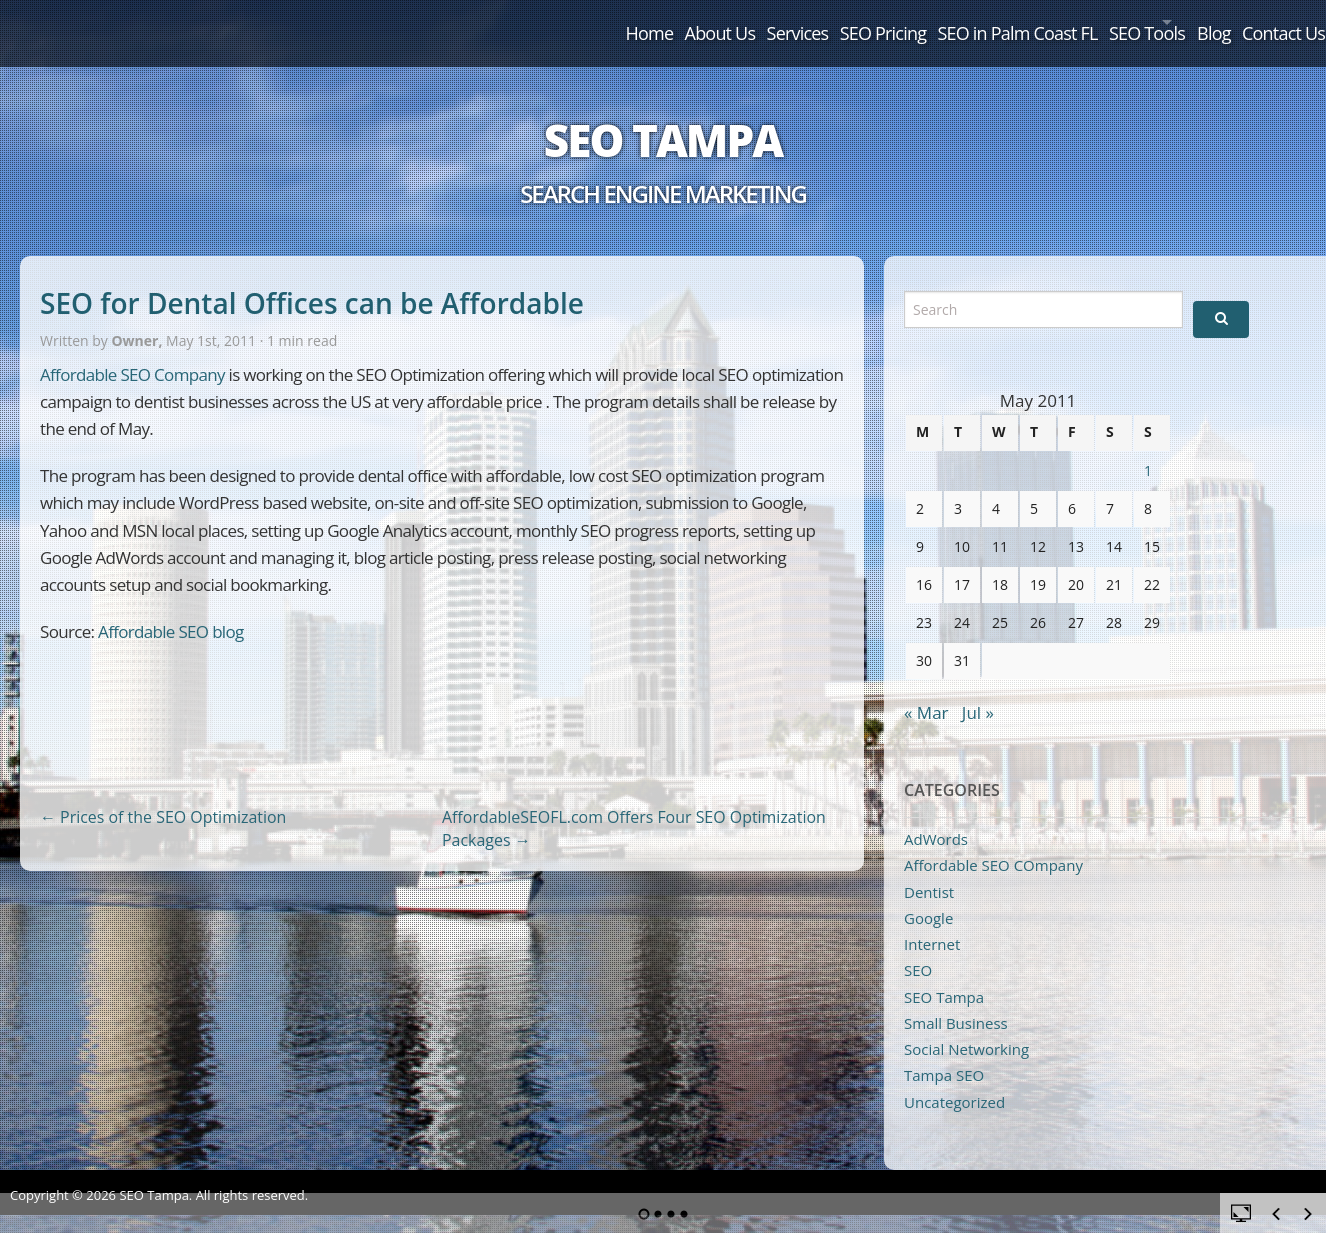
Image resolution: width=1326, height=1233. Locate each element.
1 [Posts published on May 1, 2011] (1148, 448)
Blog (1171, 22)
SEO (918, 949)
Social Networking (966, 1027)
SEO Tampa (663, 118)
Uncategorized (954, 1080)
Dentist (929, 870)
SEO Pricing (746, 22)
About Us (532, 22)
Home (436, 22)
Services (635, 22)
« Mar (926, 690)
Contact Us (1265, 22)
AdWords (936, 817)
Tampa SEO (944, 1054)
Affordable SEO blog (171, 609)
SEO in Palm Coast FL (907, 22)
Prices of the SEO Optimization (163, 795)
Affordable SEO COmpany (993, 843)
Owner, (138, 319)
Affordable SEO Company (132, 352)
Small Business (956, 1001)
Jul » (978, 690)
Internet (932, 922)
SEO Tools (1062, 22)
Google (928, 896)
